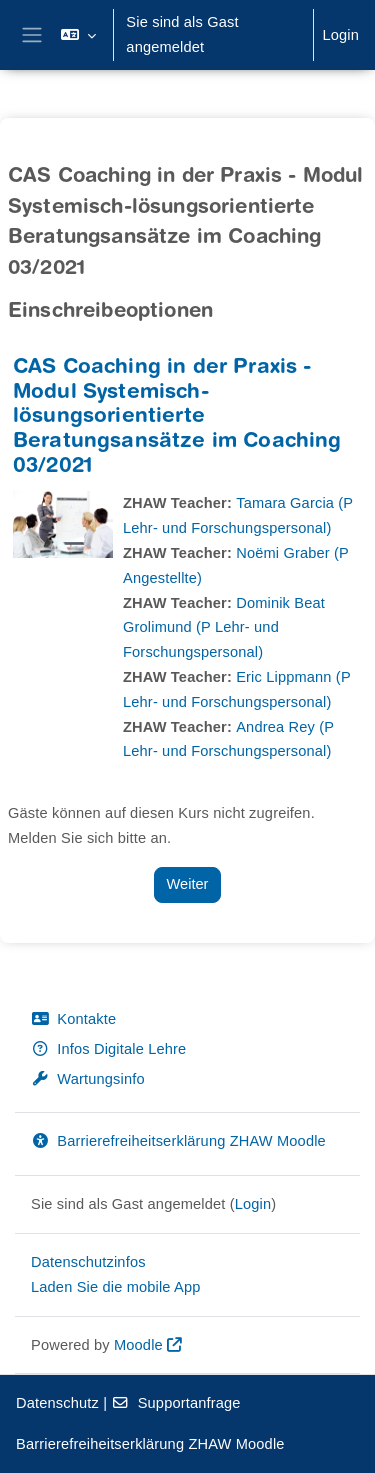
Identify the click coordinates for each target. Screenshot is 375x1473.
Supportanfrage (175, 1403)
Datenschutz (57, 1403)
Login (340, 35)
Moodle (138, 1345)
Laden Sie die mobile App (116, 1287)
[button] (78, 35)
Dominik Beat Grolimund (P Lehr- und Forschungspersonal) (224, 628)
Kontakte (73, 1019)
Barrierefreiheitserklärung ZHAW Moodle (178, 1141)
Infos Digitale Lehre (108, 1049)
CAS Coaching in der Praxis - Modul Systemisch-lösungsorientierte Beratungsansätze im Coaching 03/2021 (177, 418)
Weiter (188, 884)
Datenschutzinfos (88, 1262)
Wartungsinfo (88, 1079)
